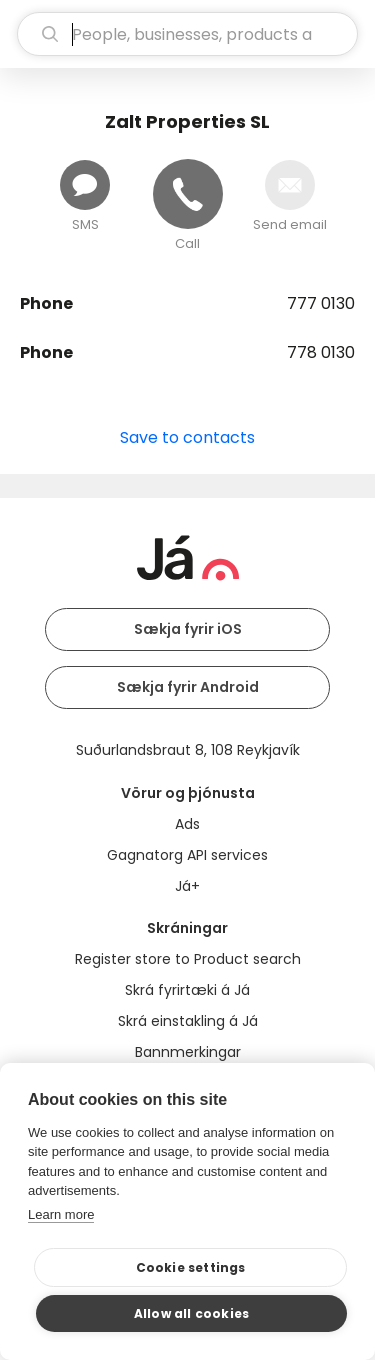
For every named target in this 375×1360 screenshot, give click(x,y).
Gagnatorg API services (187, 855)
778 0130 (321, 352)
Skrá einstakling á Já (188, 1021)
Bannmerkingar (188, 1052)
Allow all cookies (191, 1313)
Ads (187, 824)
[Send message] (85, 185)
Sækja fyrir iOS (188, 629)
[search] (187, 34)
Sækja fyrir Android (188, 687)
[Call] (188, 194)
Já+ (187, 886)
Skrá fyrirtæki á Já (187, 990)
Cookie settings (191, 1267)
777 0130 (321, 303)
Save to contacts (187, 437)
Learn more (61, 1214)
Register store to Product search (188, 959)
